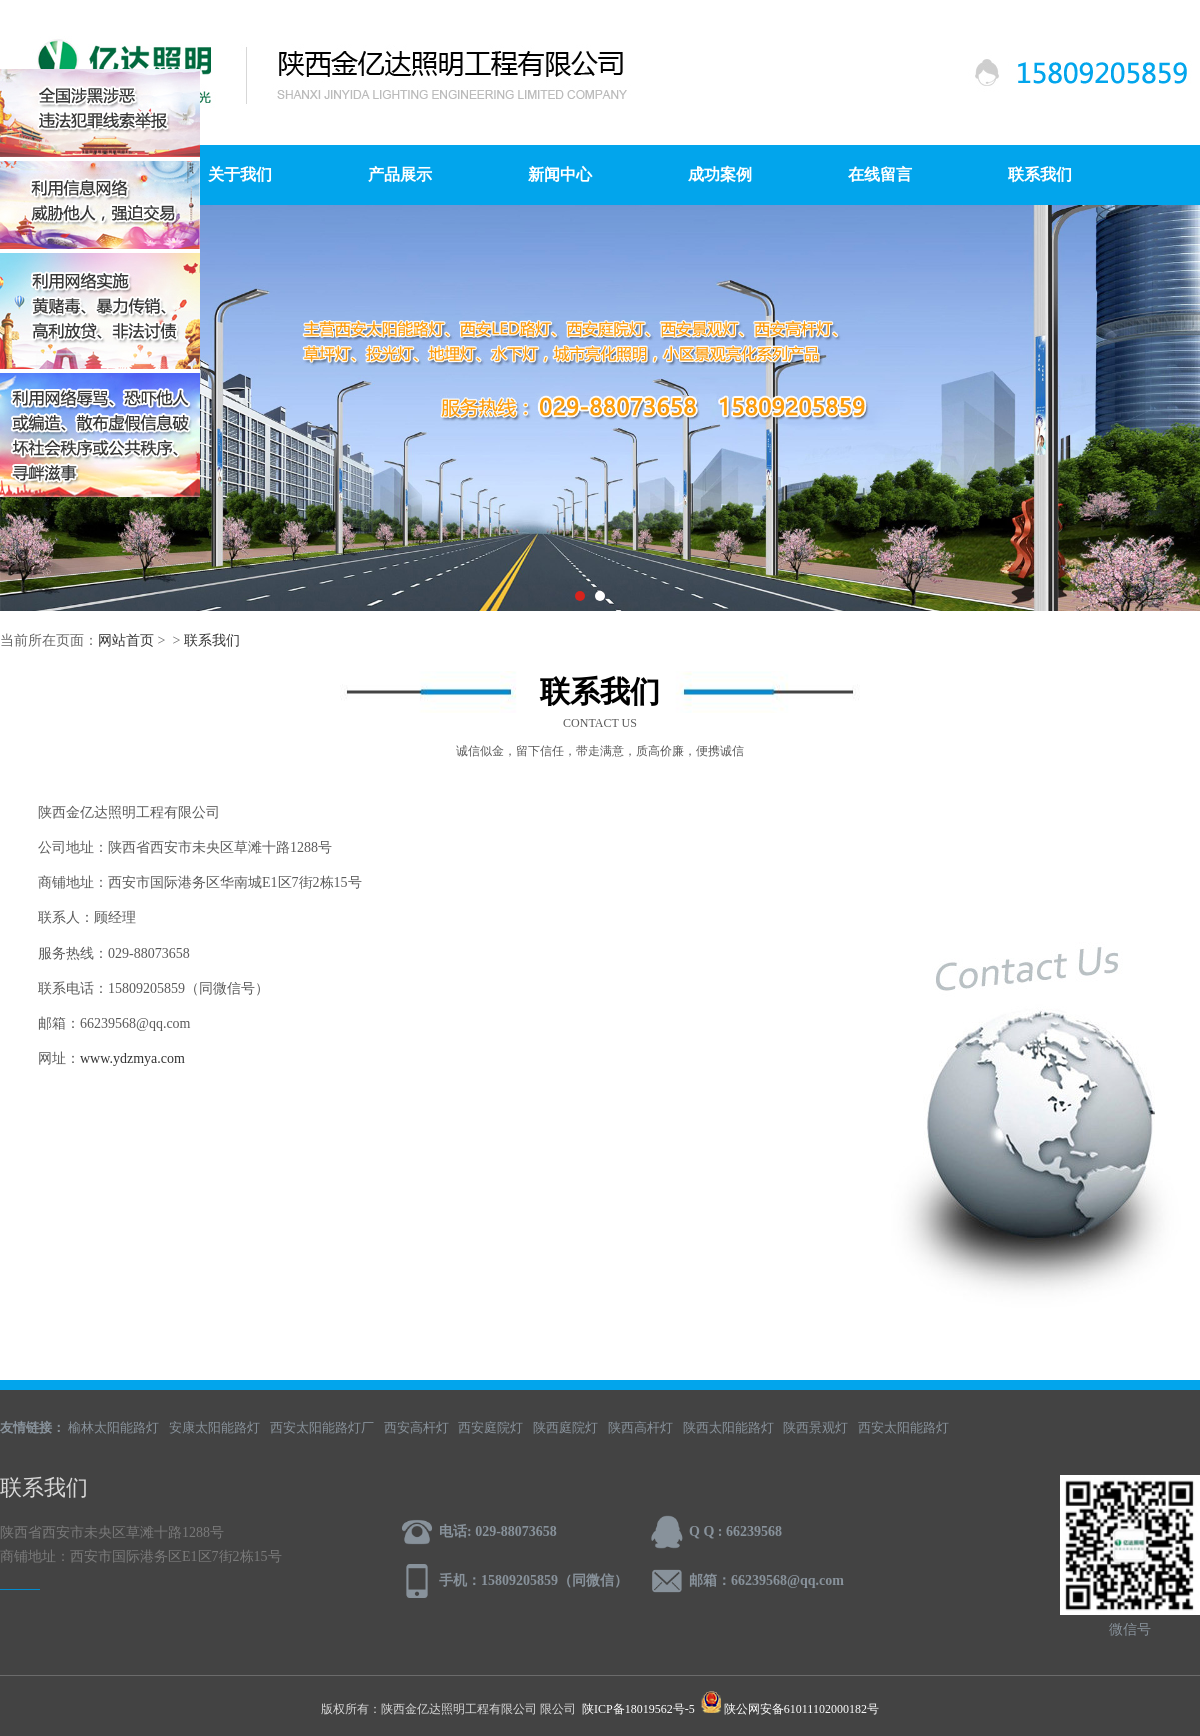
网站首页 (126, 640)
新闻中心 (560, 174)
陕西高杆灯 (640, 1427)
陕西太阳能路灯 (728, 1427)
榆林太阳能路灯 (113, 1427)
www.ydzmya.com (132, 1058)
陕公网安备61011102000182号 (801, 1709)
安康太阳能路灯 (214, 1427)
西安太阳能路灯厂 (322, 1427)
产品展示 (400, 174)
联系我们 (1040, 174)
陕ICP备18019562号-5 (638, 1709)
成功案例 (720, 174)
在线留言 (880, 174)
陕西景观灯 (815, 1427)
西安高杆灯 (416, 1427)
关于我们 (240, 174)
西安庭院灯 (490, 1427)
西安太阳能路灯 (903, 1427)
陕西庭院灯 (565, 1427)
